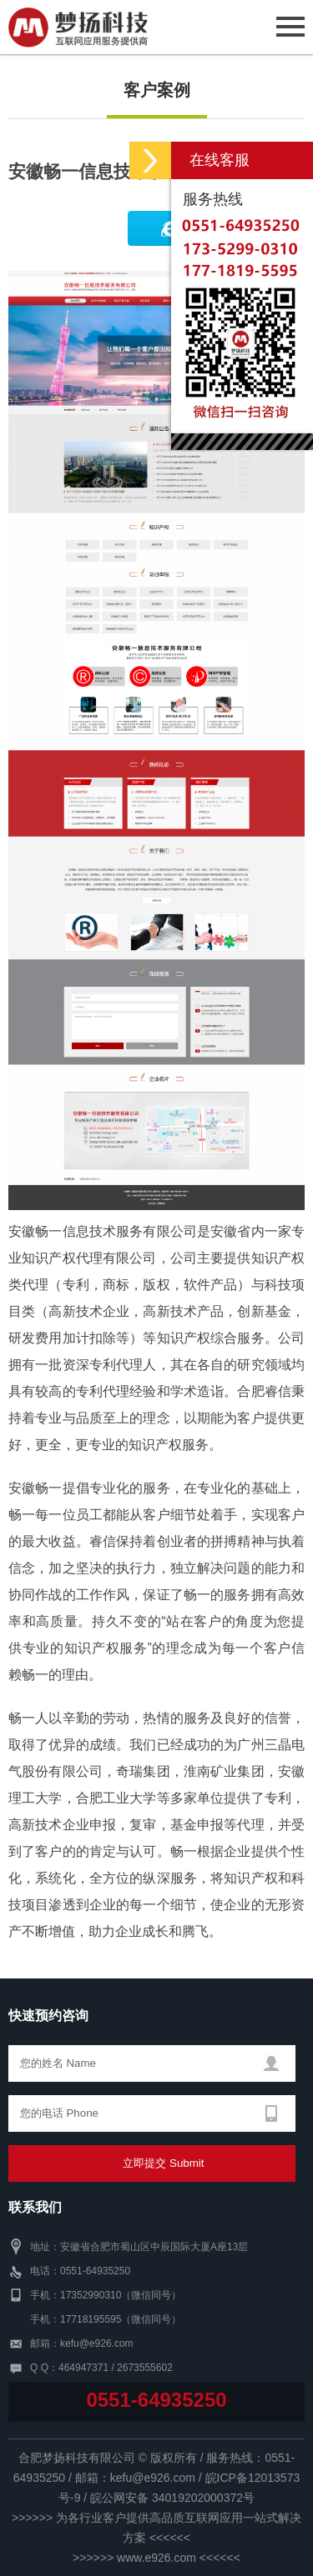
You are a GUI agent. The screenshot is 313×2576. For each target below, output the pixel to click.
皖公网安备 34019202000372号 (172, 2497)
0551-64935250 (156, 2399)
